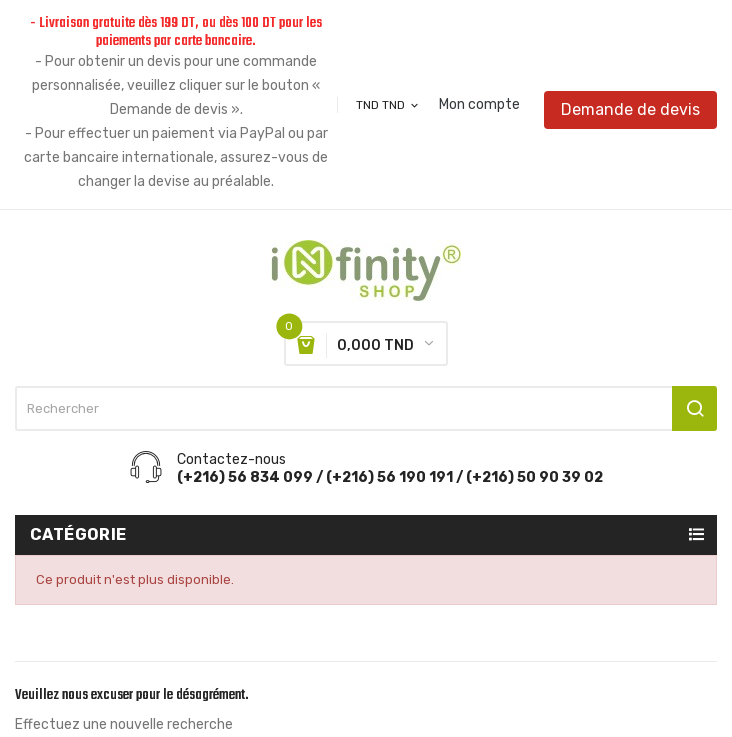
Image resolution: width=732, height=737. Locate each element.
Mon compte (479, 105)
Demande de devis (630, 109)
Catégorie (78, 534)
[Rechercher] (366, 408)
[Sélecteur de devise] (388, 105)
